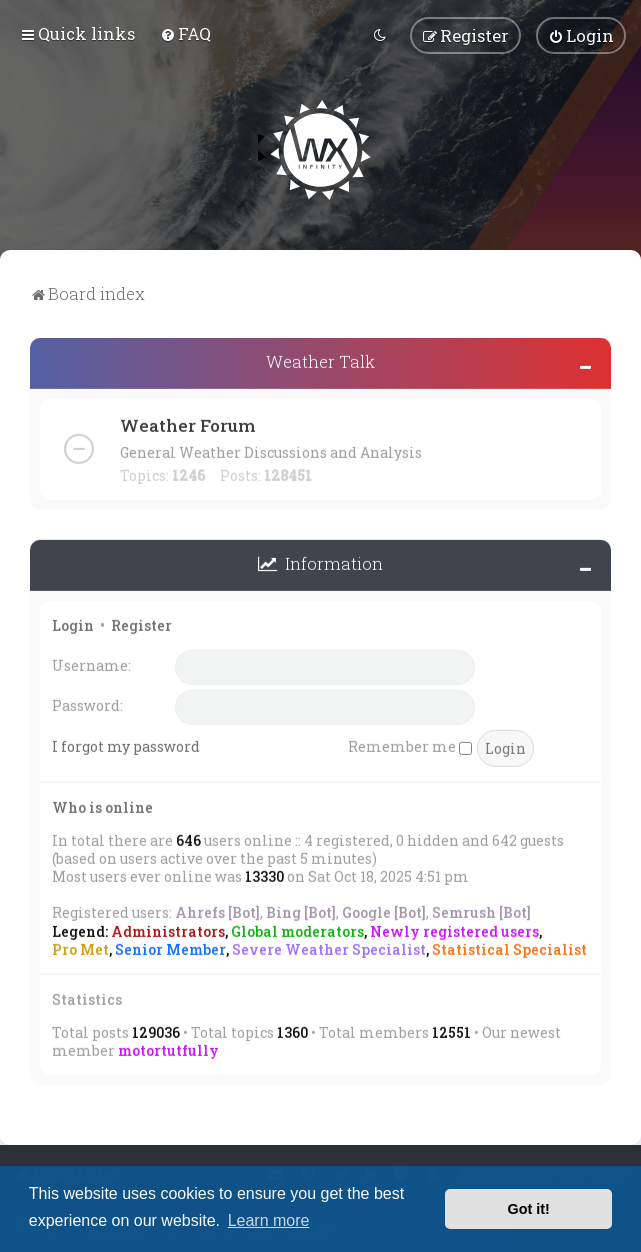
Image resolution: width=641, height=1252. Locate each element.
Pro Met (80, 948)
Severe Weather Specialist (329, 948)
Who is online (102, 805)
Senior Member (170, 948)
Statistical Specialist (509, 948)
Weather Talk (320, 359)
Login (73, 623)
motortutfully (168, 1048)
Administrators (168, 930)
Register (141, 623)
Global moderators (297, 930)
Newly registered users (454, 930)
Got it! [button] (529, 1209)
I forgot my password (126, 744)
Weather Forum (187, 423)
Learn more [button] (269, 1220)
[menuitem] (185, 33)
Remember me (410, 744)
